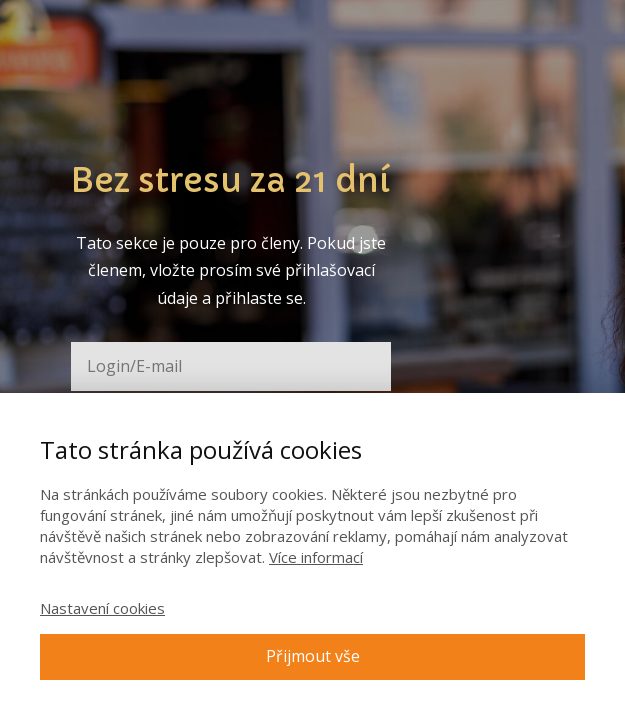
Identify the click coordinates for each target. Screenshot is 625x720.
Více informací (316, 557)
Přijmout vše (313, 656)
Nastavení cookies (102, 608)
